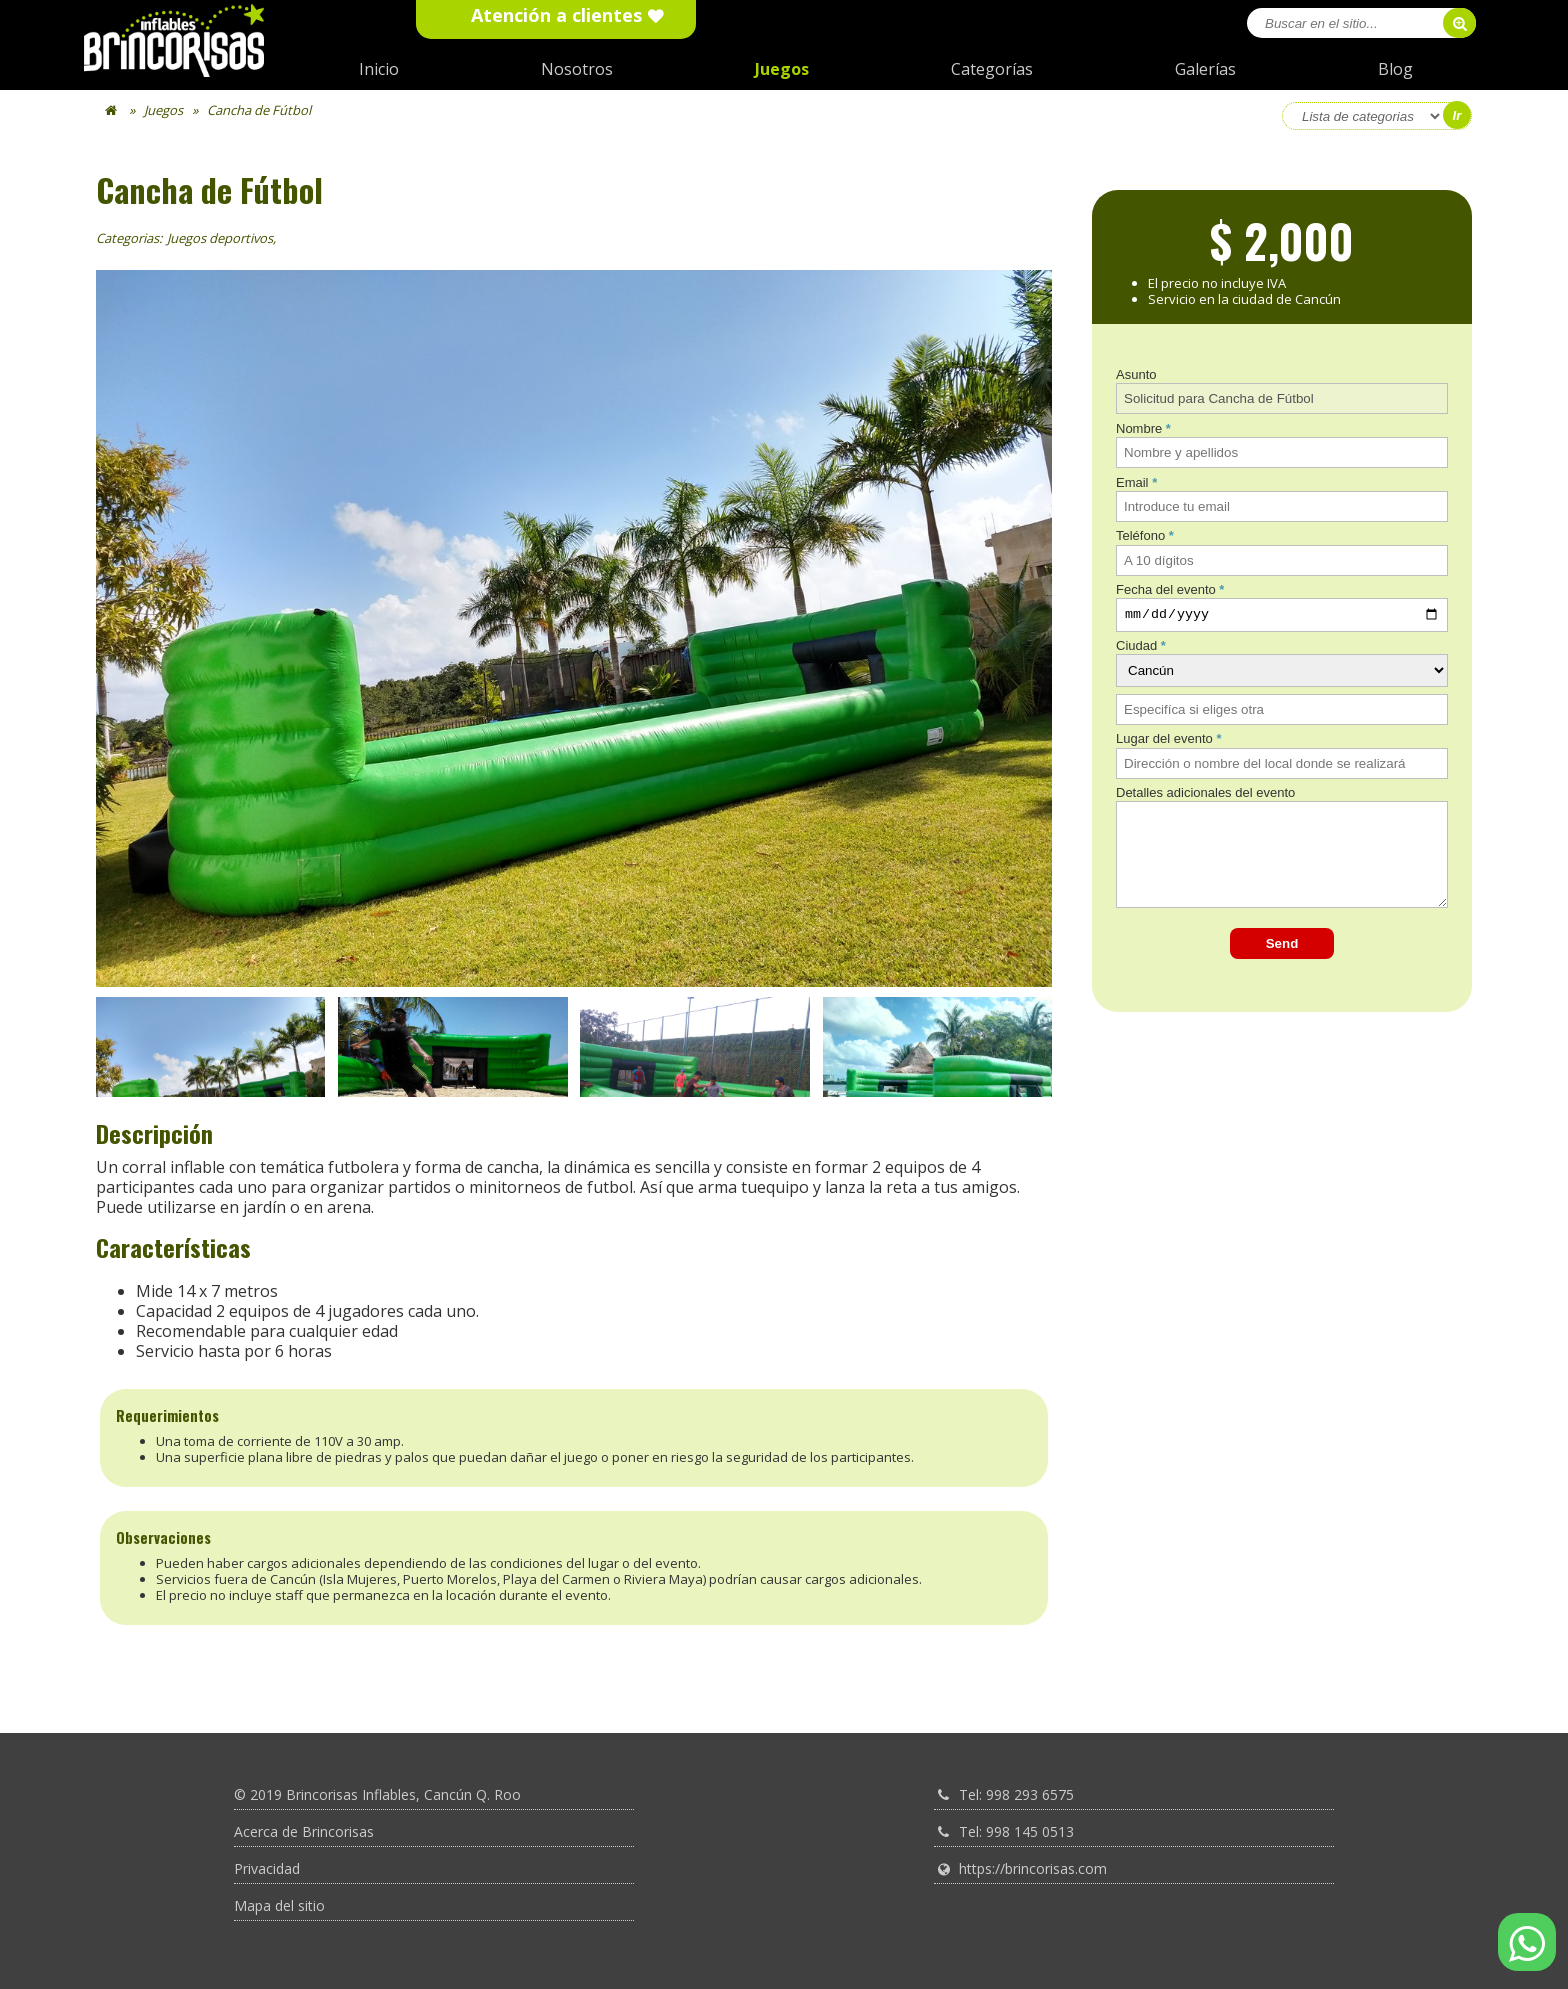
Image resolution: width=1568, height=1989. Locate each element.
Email (1132, 482)
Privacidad (267, 1868)
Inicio (379, 69)
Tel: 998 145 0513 (1016, 1831)
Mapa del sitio (279, 1905)
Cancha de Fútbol (259, 110)
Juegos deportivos (220, 238)
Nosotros (577, 69)
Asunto (1136, 374)
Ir (1457, 115)
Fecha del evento (1166, 589)
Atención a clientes (556, 15)
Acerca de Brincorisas (304, 1831)
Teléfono (1140, 535)
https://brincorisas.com (1033, 1868)
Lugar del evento (1164, 741)
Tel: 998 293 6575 (1016, 1794)
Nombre (1139, 428)
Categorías (992, 69)
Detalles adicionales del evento (1205, 795)
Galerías (1205, 69)
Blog (1395, 69)
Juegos (782, 69)
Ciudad (1136, 648)
